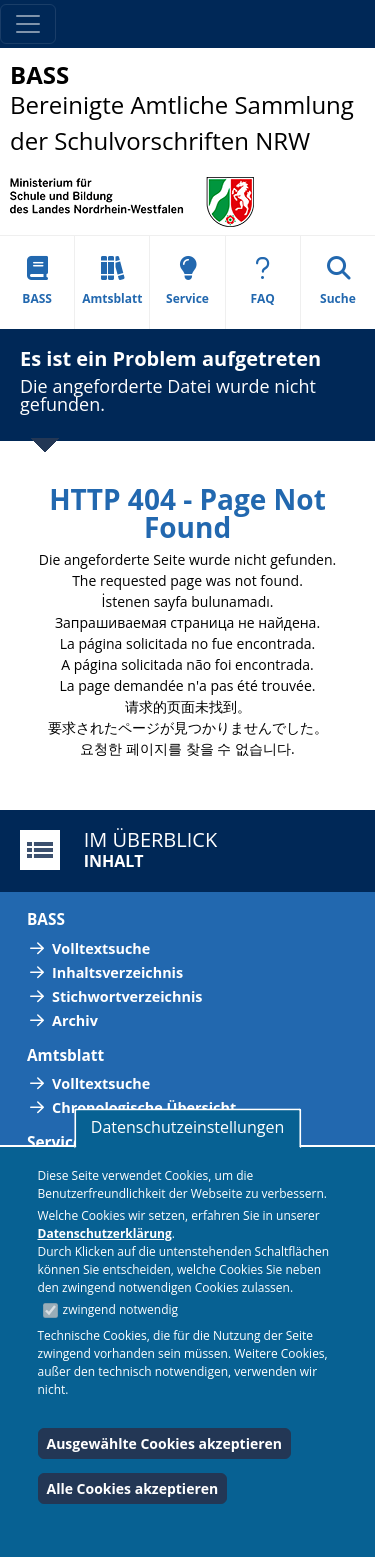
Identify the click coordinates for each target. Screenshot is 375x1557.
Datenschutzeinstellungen (187, 1127)
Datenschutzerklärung (105, 1233)
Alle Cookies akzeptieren (133, 1488)
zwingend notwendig (121, 1309)
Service (187, 281)
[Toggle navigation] (28, 24)
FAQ (263, 281)
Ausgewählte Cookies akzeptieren (165, 1443)
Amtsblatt (112, 281)
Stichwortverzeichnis (127, 996)
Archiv (75, 1020)
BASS (37, 281)
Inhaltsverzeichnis (117, 972)
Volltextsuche (101, 948)
